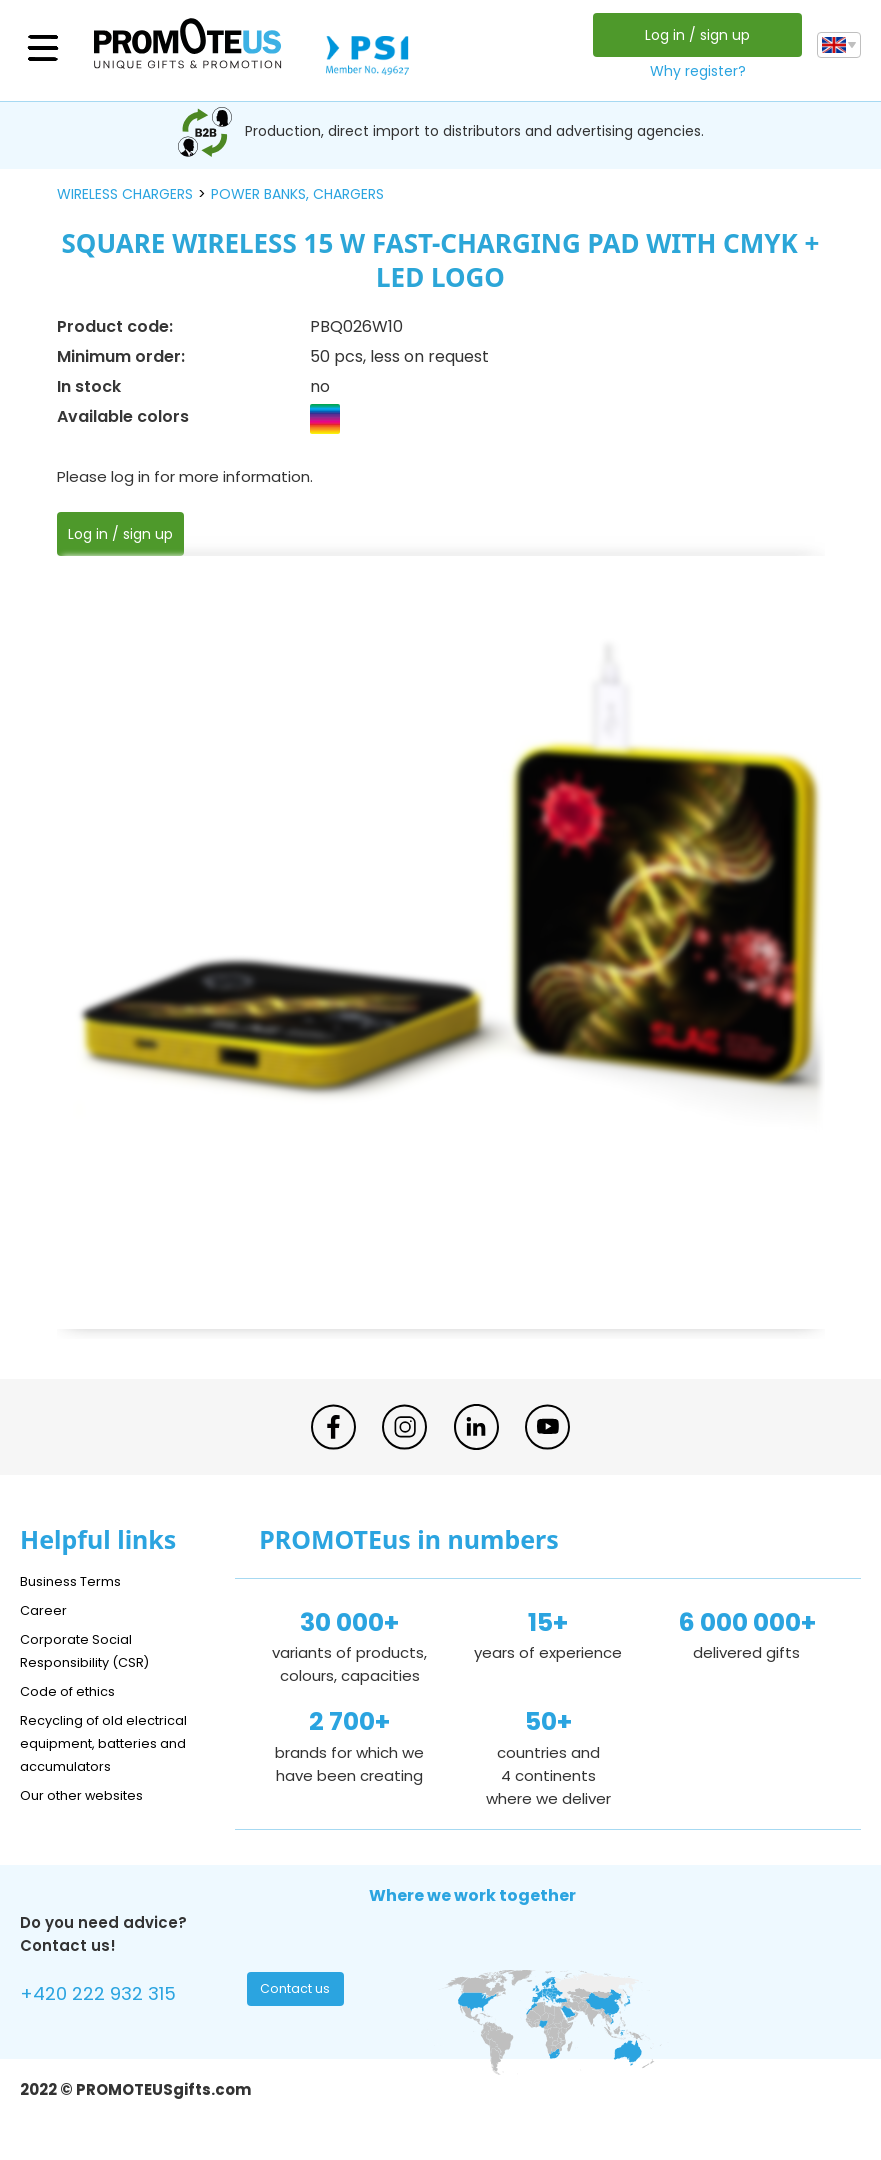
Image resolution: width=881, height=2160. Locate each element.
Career (46, 1609)
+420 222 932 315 (109, 1996)
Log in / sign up (692, 35)
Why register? (693, 71)
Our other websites (91, 1794)
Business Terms (77, 1580)
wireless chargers (125, 194)
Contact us (297, 1994)
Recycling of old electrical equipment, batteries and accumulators (116, 1742)
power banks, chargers (297, 194)
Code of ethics (76, 1690)
